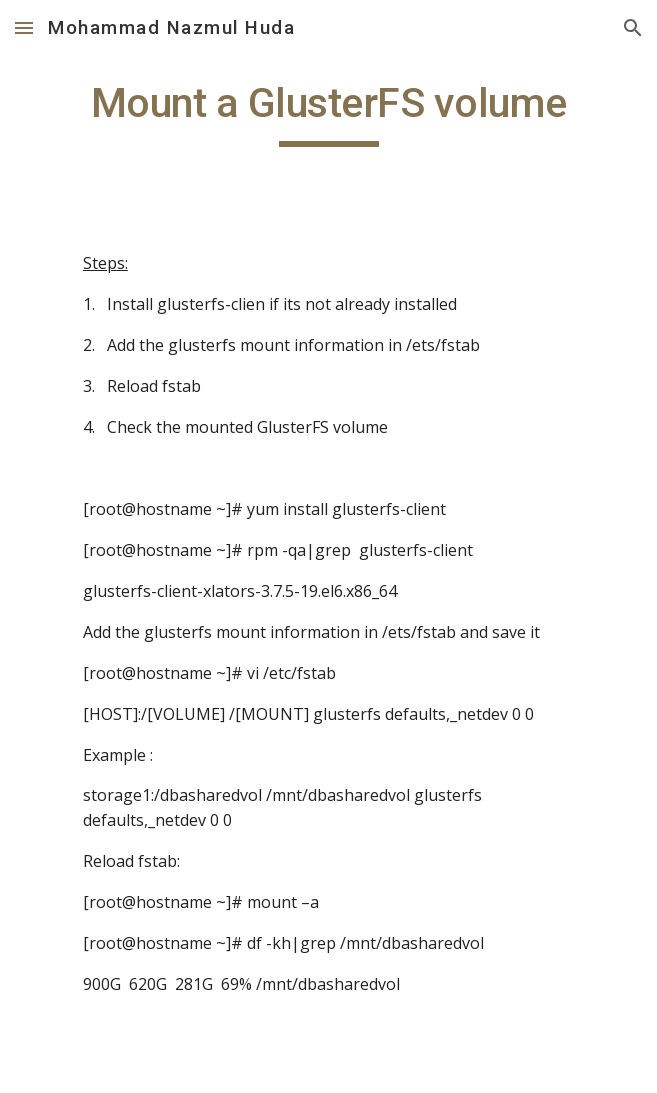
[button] (24, 27)
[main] (328, 112)
